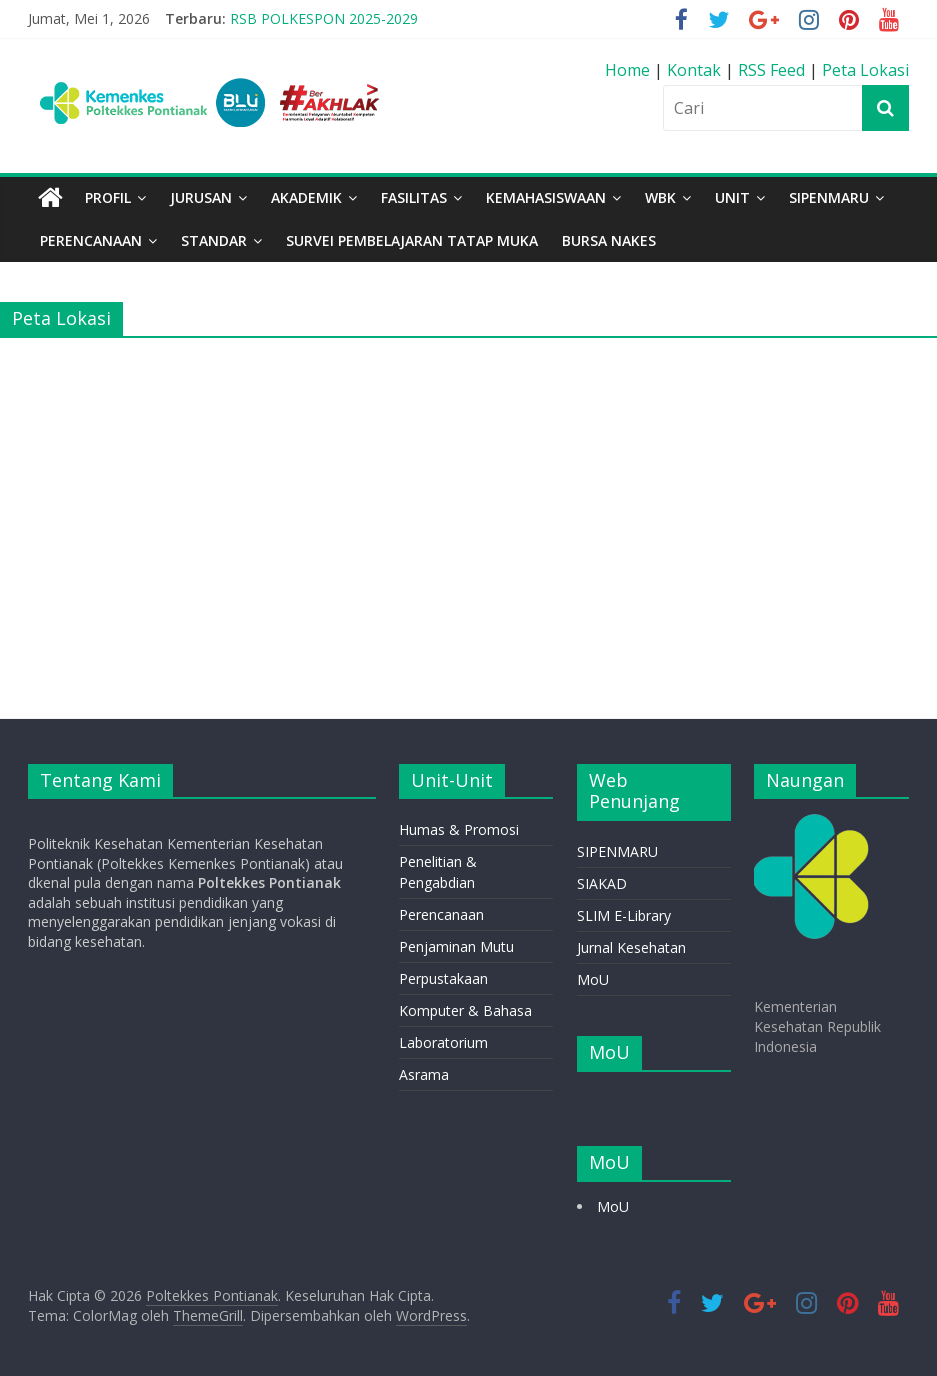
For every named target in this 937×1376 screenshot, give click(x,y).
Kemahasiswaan (546, 197)
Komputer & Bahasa (465, 1010)
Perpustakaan (443, 978)
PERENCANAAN (91, 240)
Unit (732, 197)
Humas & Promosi (459, 829)
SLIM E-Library (624, 915)
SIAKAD (602, 883)
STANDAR (214, 240)
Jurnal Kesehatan (631, 947)
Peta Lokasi (865, 70)
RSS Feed (771, 70)
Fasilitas (414, 197)
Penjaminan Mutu (456, 946)
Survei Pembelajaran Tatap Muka (412, 240)
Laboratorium (443, 1042)
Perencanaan (441, 914)
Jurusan (201, 197)
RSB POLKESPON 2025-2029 (324, 18)
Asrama (424, 1074)
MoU (593, 979)
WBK (660, 197)
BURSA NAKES (609, 240)
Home (629, 70)
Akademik (306, 197)
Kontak (696, 70)
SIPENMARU (829, 197)
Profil (108, 197)
